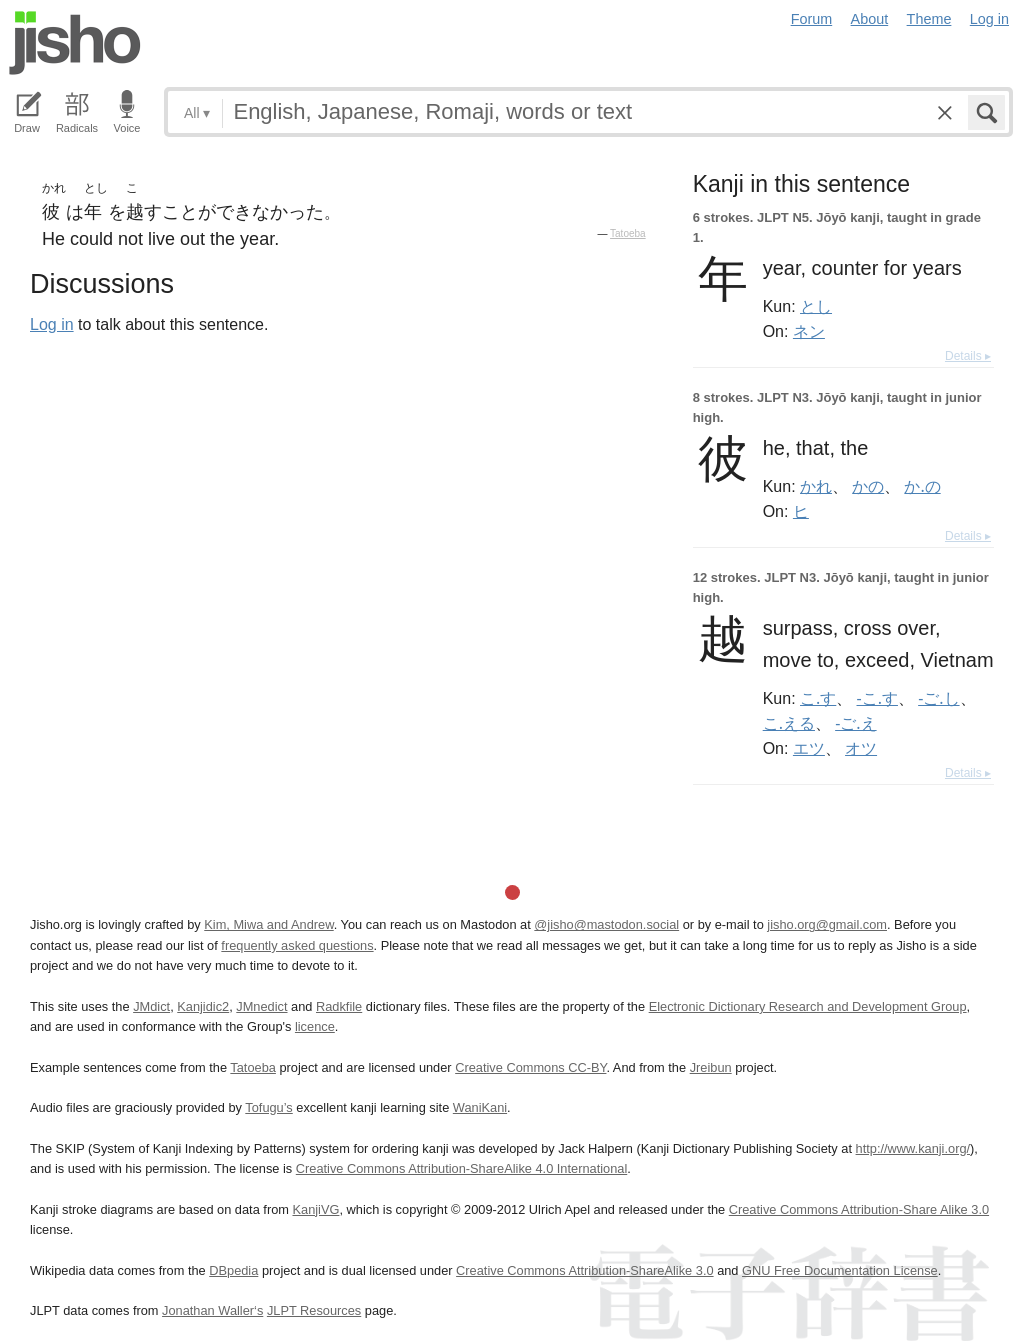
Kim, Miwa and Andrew (268, 924)
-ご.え (855, 723)
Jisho (75, 43)
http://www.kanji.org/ (913, 1148)
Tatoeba (628, 233)
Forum (812, 19)
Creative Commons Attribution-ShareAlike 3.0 (584, 1270)
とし (816, 306)
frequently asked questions (297, 945)
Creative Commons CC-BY (530, 1067)
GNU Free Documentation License (840, 1270)
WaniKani (480, 1107)
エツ (809, 748)
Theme (929, 19)
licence (315, 1026)
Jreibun (711, 1067)
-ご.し (938, 698)
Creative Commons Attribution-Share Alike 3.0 (859, 1209)
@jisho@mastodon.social (606, 924)
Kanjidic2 (203, 1006)
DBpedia (233, 1270)
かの (868, 486)
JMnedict (261, 1006)
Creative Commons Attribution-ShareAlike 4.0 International (461, 1168)
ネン (809, 331)
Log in (989, 19)
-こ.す (877, 698)
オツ (861, 748)
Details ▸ (968, 356)
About (870, 19)
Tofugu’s (268, 1107)
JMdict (151, 1006)
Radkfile (339, 1006)
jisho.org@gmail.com (827, 924)
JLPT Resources (314, 1310)
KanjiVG (315, 1209)
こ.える (789, 723)
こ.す (818, 698)
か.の (922, 486)
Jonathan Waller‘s (212, 1310)
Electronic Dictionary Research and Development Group (808, 1006)
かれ (816, 486)
